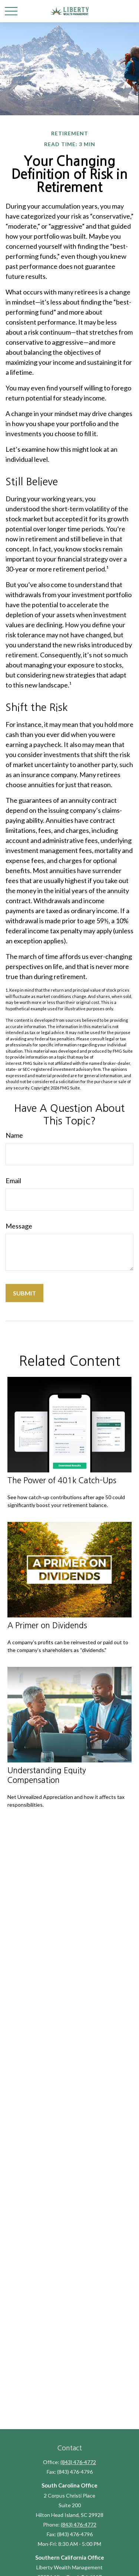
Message (19, 1226)
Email (13, 1180)
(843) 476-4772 (78, 2462)
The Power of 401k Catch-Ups (61, 1480)
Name (14, 1135)
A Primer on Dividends (47, 1625)
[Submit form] (24, 1293)
